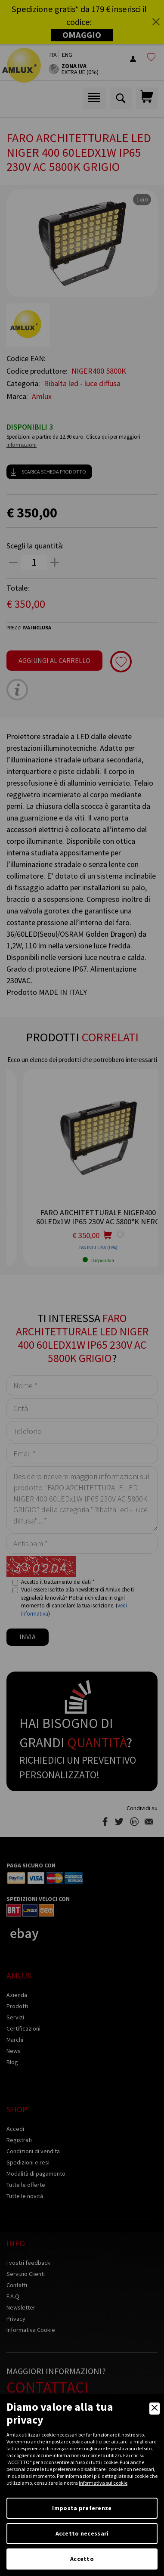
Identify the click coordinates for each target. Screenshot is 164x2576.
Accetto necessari (82, 2533)
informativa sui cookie (103, 2483)
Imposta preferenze (81, 2508)
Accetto (82, 2559)
